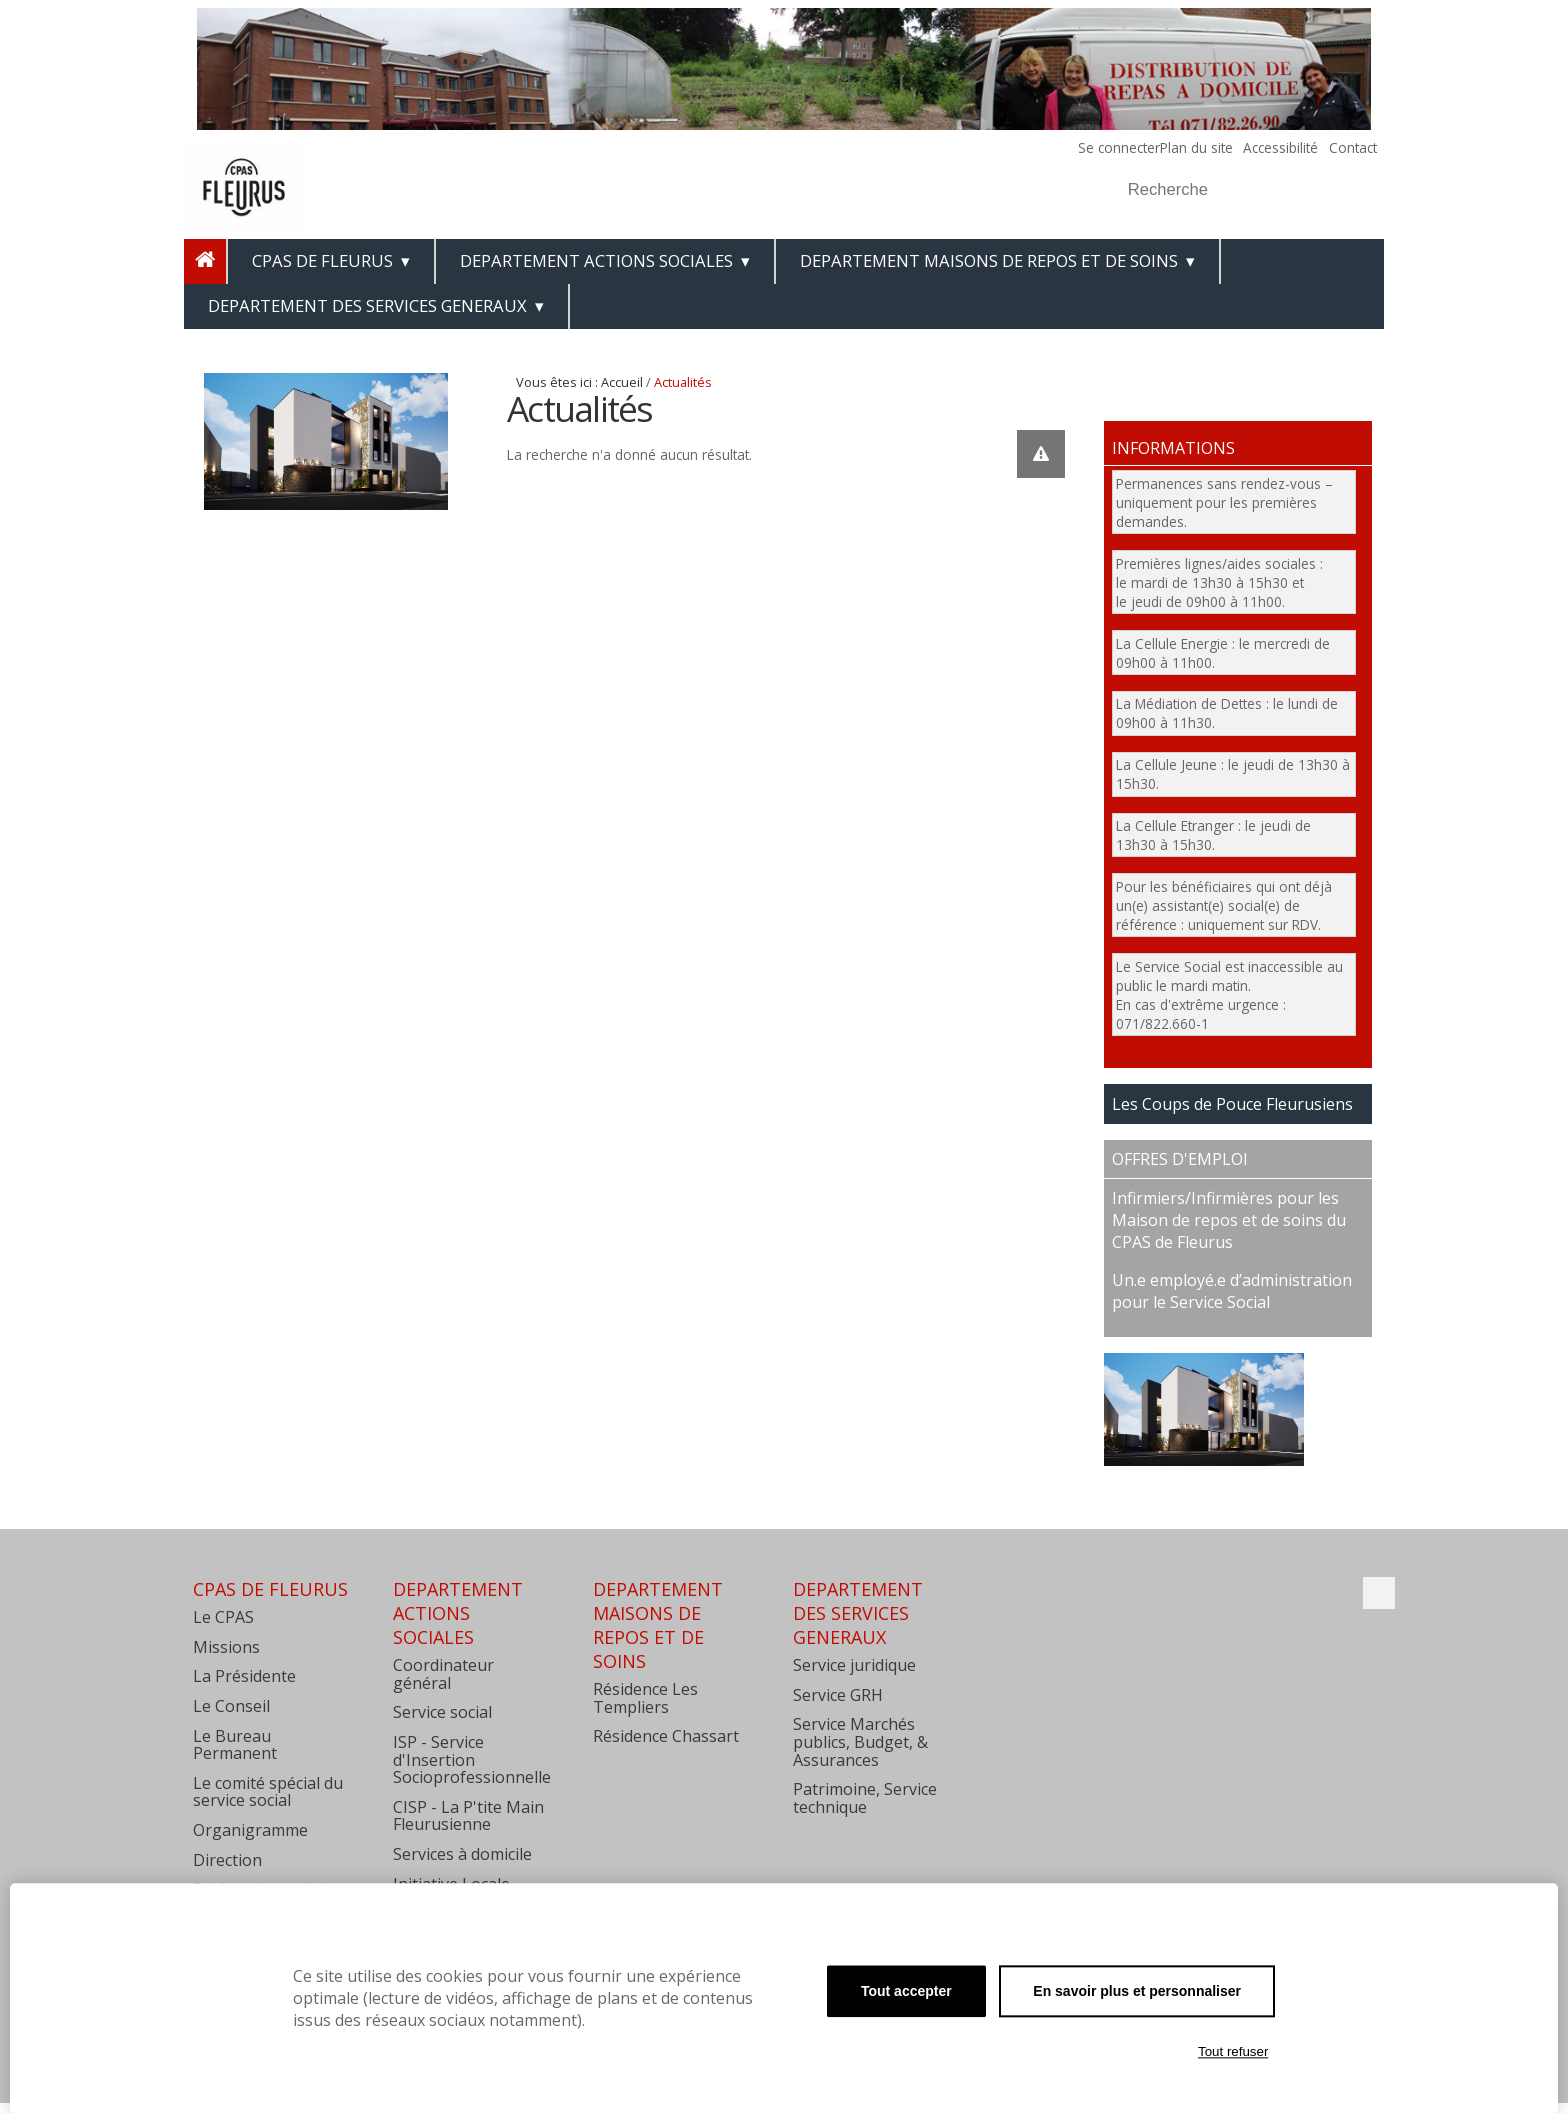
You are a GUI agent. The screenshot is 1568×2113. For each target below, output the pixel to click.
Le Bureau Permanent (235, 1745)
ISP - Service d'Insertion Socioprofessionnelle (472, 1759)
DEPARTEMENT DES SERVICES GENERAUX (367, 305)
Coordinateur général (443, 1674)
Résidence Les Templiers (645, 1698)
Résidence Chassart (666, 1736)
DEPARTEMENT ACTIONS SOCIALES (596, 260)
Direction (227, 1860)
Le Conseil (231, 1706)
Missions (226, 1647)
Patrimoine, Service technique (865, 1798)
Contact (1353, 147)
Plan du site (1196, 147)
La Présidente (244, 1676)
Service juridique (854, 1665)
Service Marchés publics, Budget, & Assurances (860, 1741)
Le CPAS (223, 1617)
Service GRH (838, 1695)
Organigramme (250, 1830)
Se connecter (1119, 147)
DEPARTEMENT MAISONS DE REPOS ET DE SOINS (989, 260)
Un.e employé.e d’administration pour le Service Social (1232, 1291)
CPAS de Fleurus (322, 260)
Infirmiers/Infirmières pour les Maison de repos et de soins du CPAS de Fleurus (1229, 1220)
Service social (442, 1712)
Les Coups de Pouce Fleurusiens (1232, 1104)
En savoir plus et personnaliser (1137, 1991)
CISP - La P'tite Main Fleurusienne (468, 1816)
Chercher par (1118, 165)
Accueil (622, 382)
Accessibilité (1280, 147)
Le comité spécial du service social (268, 1792)
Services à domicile (462, 1854)
